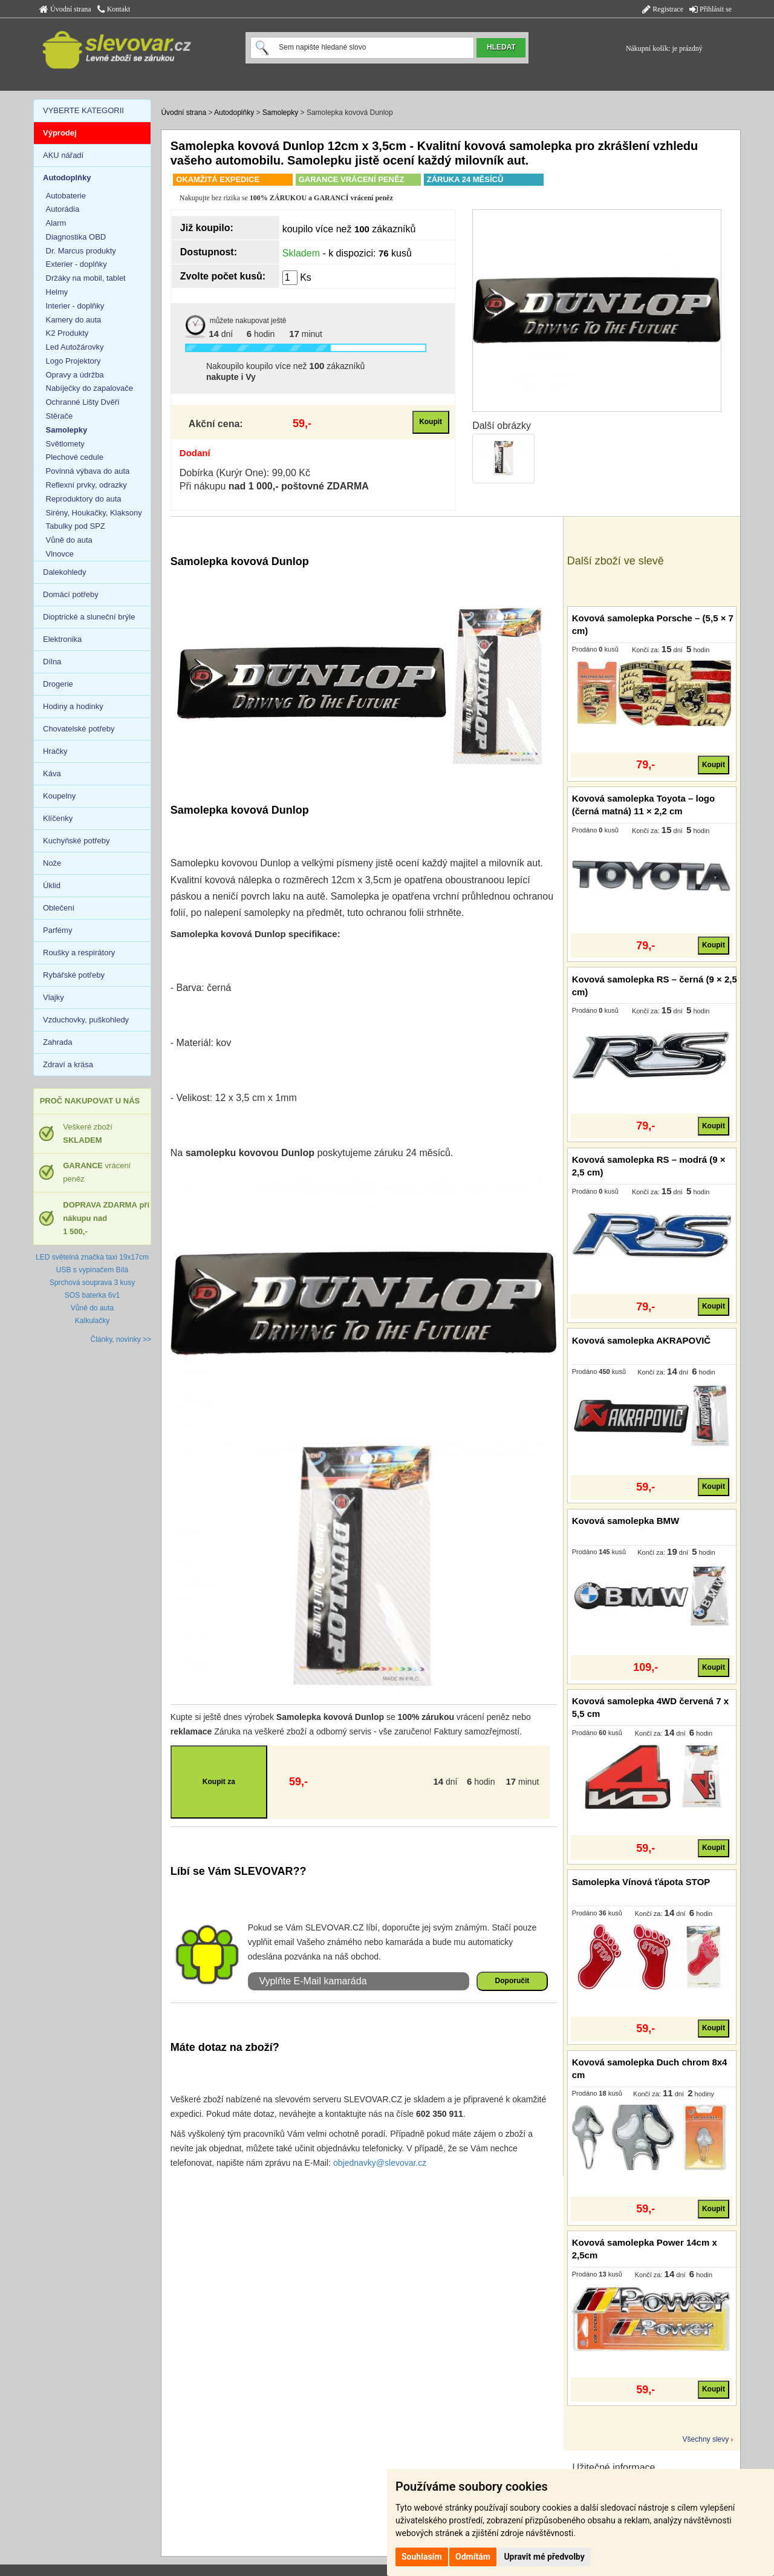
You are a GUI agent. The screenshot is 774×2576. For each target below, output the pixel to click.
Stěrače (59, 415)
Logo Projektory (73, 360)
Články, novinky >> (121, 1339)
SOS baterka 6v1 (92, 1295)
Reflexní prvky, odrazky (86, 484)
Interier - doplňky (75, 305)
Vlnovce (60, 553)
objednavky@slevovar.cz (379, 2163)
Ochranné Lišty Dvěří (83, 402)
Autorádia (63, 209)
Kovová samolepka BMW (626, 1520)
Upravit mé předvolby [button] (544, 2556)
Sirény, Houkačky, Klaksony (94, 512)
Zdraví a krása (68, 1064)
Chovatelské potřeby (79, 728)
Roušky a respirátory (79, 952)
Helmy (57, 291)
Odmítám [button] (472, 2556)
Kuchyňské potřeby (76, 840)
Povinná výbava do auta (88, 471)
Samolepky (280, 112)
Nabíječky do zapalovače (90, 388)
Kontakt (114, 9)
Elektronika (62, 639)
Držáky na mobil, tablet (86, 278)
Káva (52, 773)
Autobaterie (66, 195)
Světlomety (65, 443)
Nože (52, 863)
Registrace (662, 9)
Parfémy (57, 930)
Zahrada (57, 1042)
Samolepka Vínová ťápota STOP (641, 1882)
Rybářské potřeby (74, 974)
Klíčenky (58, 818)
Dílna (52, 661)
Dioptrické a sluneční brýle (89, 616)
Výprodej (60, 132)
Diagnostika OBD (76, 236)
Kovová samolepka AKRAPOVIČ (641, 1340)
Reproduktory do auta (84, 498)
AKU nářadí (63, 155)
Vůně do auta (69, 539)
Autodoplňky (234, 112)
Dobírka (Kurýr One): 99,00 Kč (245, 473)
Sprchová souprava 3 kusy (92, 1282)
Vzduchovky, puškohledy (86, 1019)
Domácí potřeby (71, 594)
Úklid (51, 885)
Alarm (56, 222)
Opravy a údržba (75, 374)
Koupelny (59, 795)
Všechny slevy (706, 2439)
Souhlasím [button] (422, 2556)
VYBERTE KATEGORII (83, 110)
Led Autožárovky (75, 346)
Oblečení (58, 907)
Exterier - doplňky (76, 264)
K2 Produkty (67, 333)
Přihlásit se (710, 9)
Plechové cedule (74, 457)
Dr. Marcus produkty (81, 250)
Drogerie (58, 683)
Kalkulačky (92, 1320)
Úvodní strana (65, 9)
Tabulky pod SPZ (75, 526)
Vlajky (53, 997)
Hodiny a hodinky (73, 706)
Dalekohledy (64, 572)
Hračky (55, 751)
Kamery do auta (74, 319)
